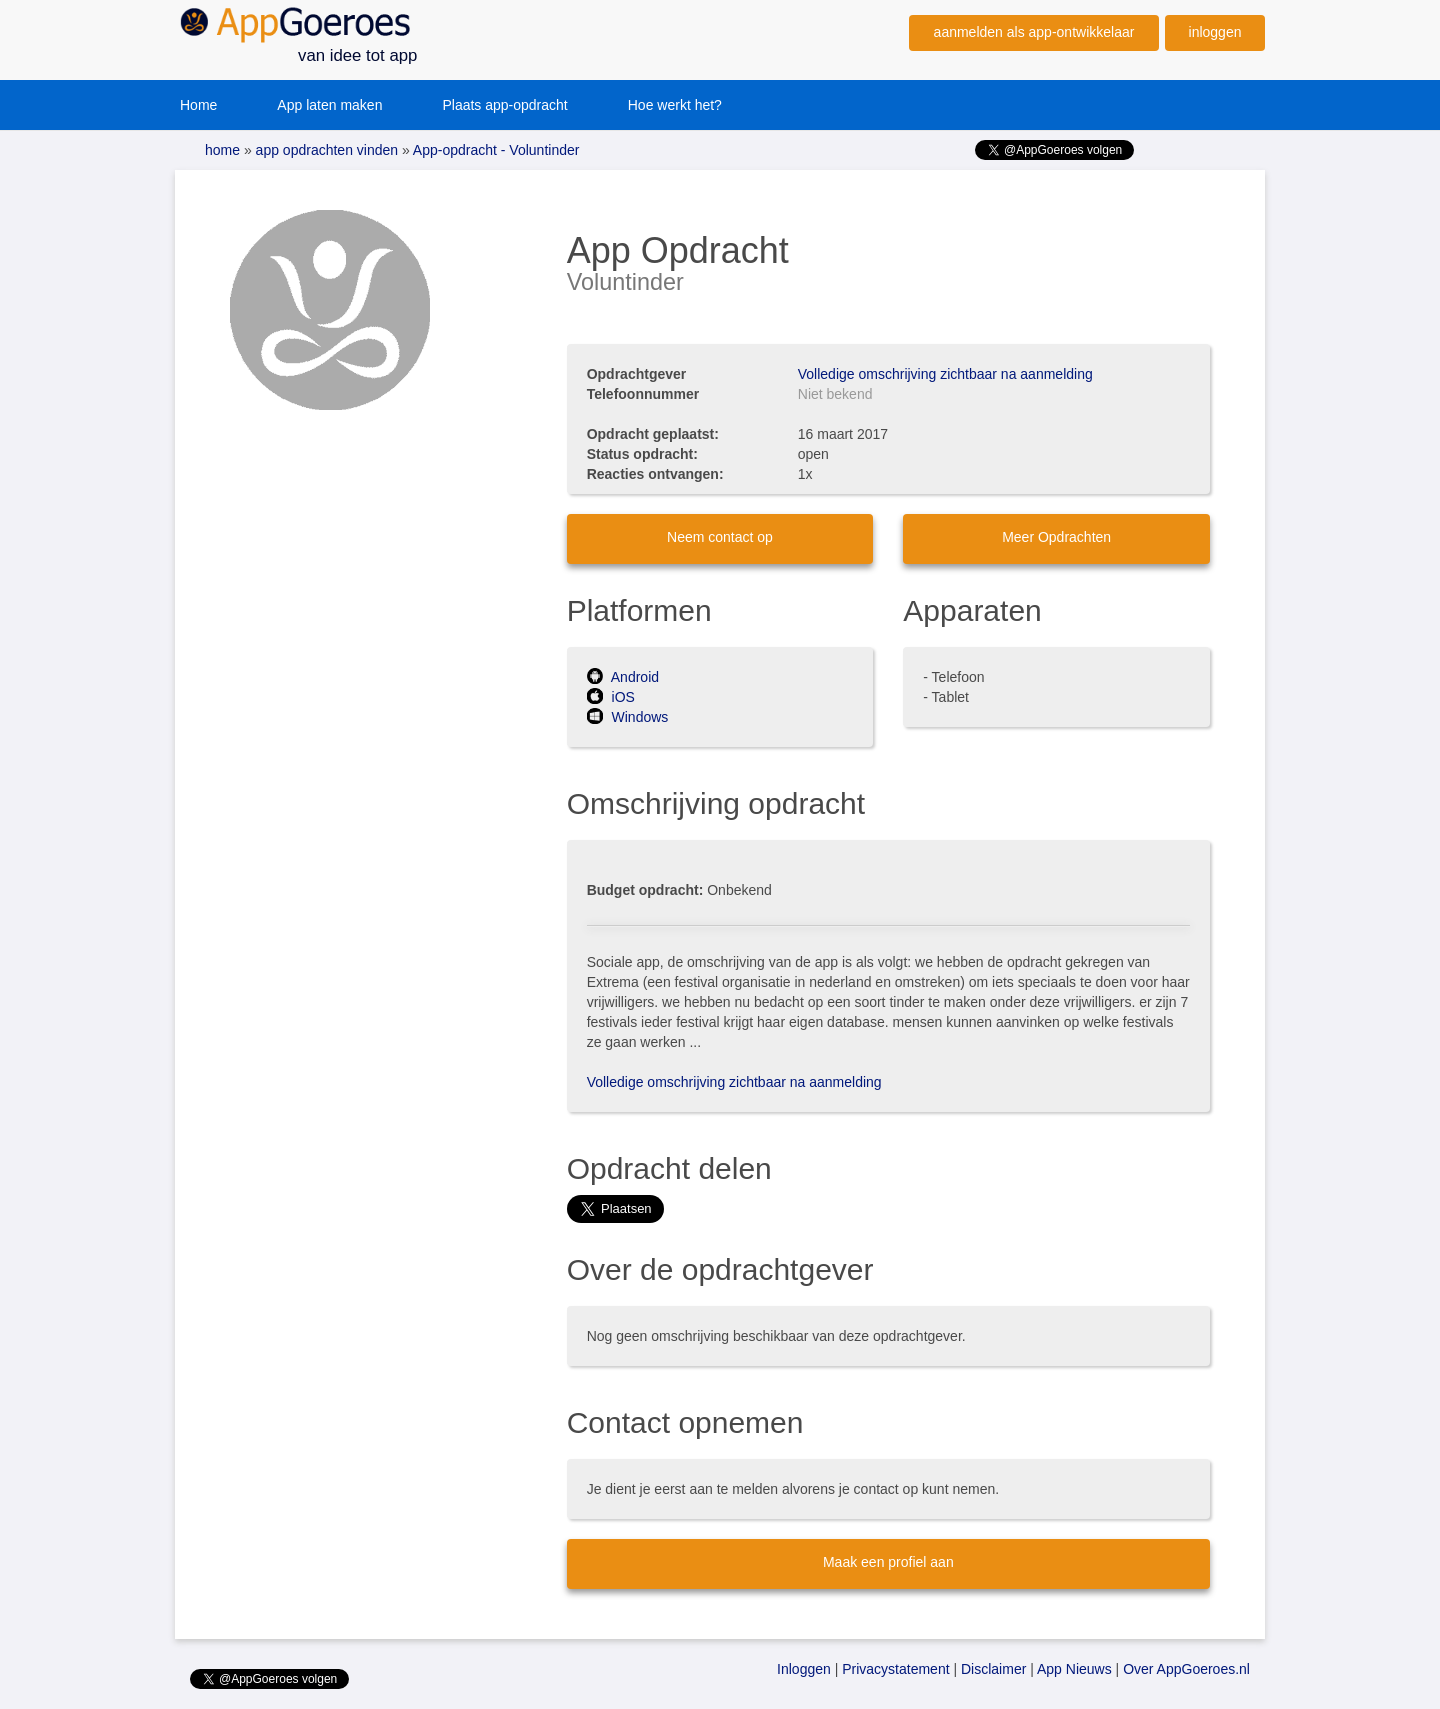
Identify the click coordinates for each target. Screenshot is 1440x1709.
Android (623, 677)
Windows (628, 717)
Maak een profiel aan (888, 1562)
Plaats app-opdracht (504, 105)
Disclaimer (993, 1669)
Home (198, 105)
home (222, 150)
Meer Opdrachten (1056, 537)
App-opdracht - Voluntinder (495, 150)
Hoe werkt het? (675, 105)
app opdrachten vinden (325, 150)
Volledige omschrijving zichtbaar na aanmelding (945, 374)
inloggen (1215, 32)
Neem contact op (720, 537)
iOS (611, 697)
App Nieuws (1074, 1669)
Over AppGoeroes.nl (1186, 1669)
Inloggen (804, 1669)
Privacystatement (895, 1669)
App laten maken (329, 105)
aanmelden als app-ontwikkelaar (1034, 32)
